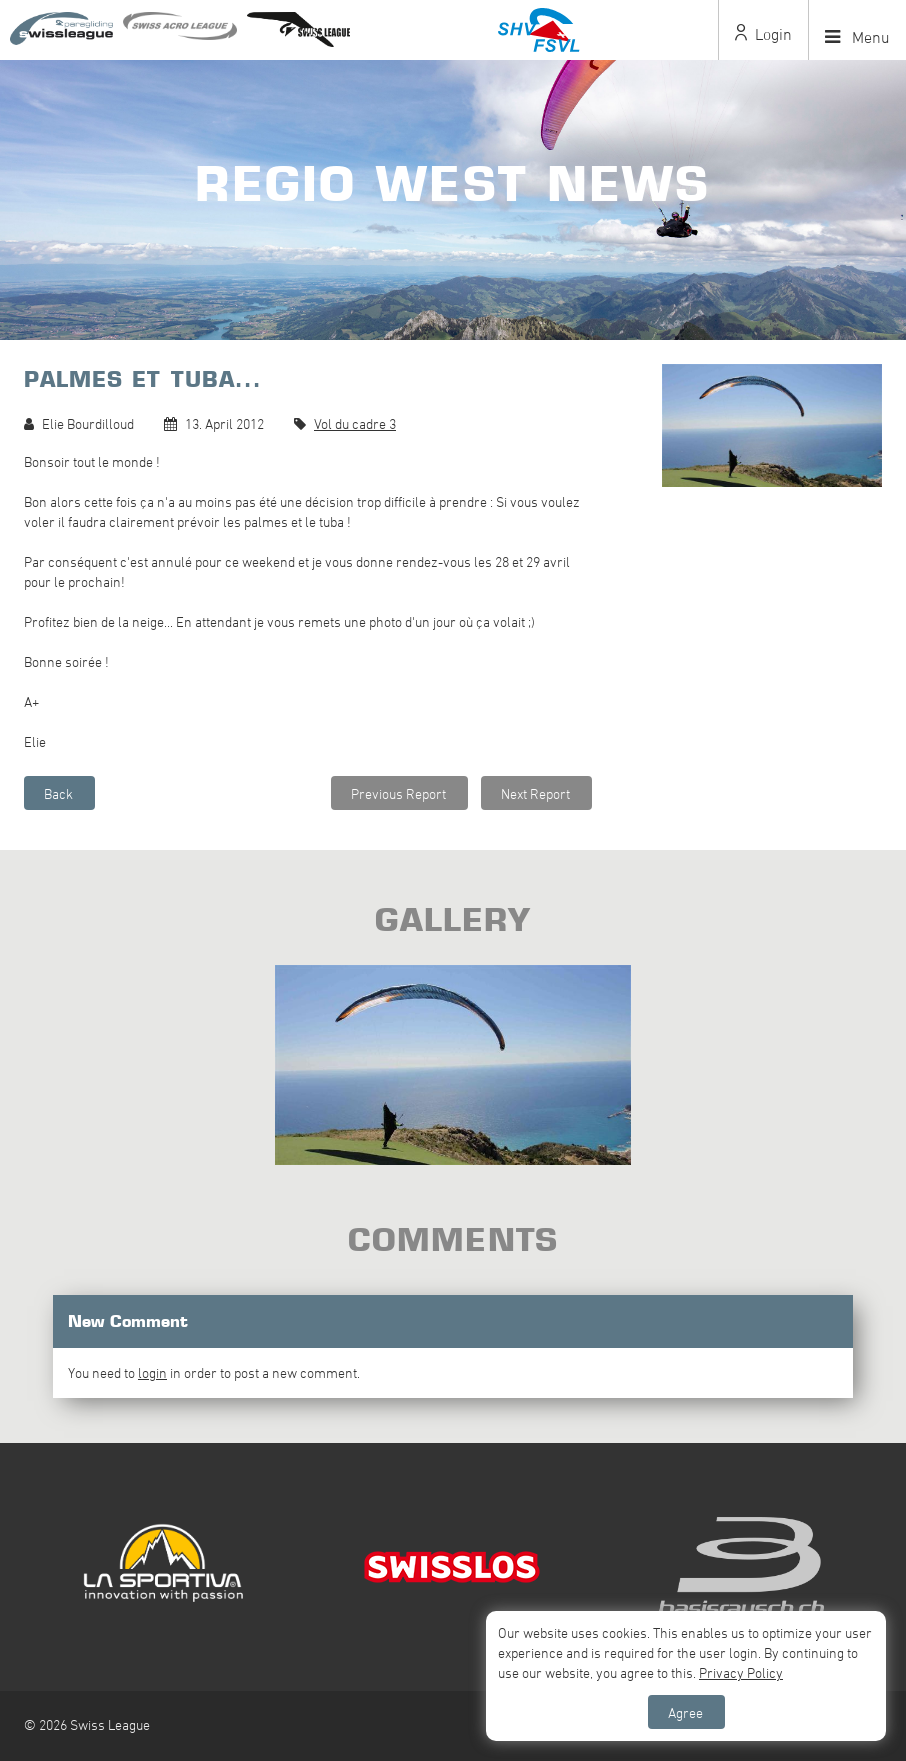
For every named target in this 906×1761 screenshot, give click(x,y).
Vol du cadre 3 (355, 423)
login (152, 1372)
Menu (857, 37)
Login (763, 34)
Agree (685, 1712)
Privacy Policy (741, 1672)
